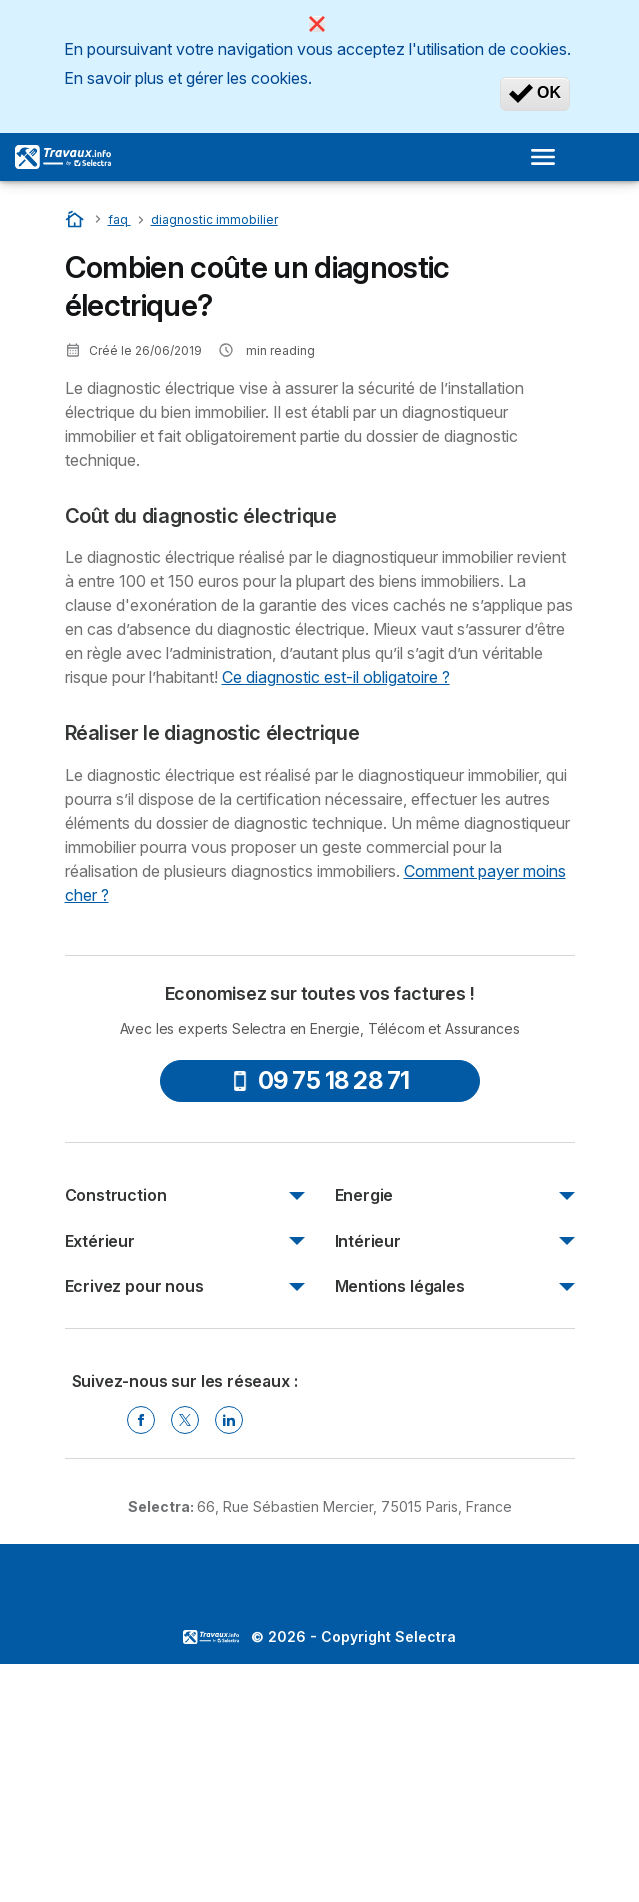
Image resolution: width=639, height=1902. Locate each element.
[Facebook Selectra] (141, 1420)
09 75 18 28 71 (320, 1080)
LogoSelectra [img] (211, 1637)
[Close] (317, 24)
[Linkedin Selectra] (229, 1420)
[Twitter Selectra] (185, 1420)
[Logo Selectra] (63, 157)
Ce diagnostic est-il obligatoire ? (336, 677)
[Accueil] (76, 218)
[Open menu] (549, 157)
